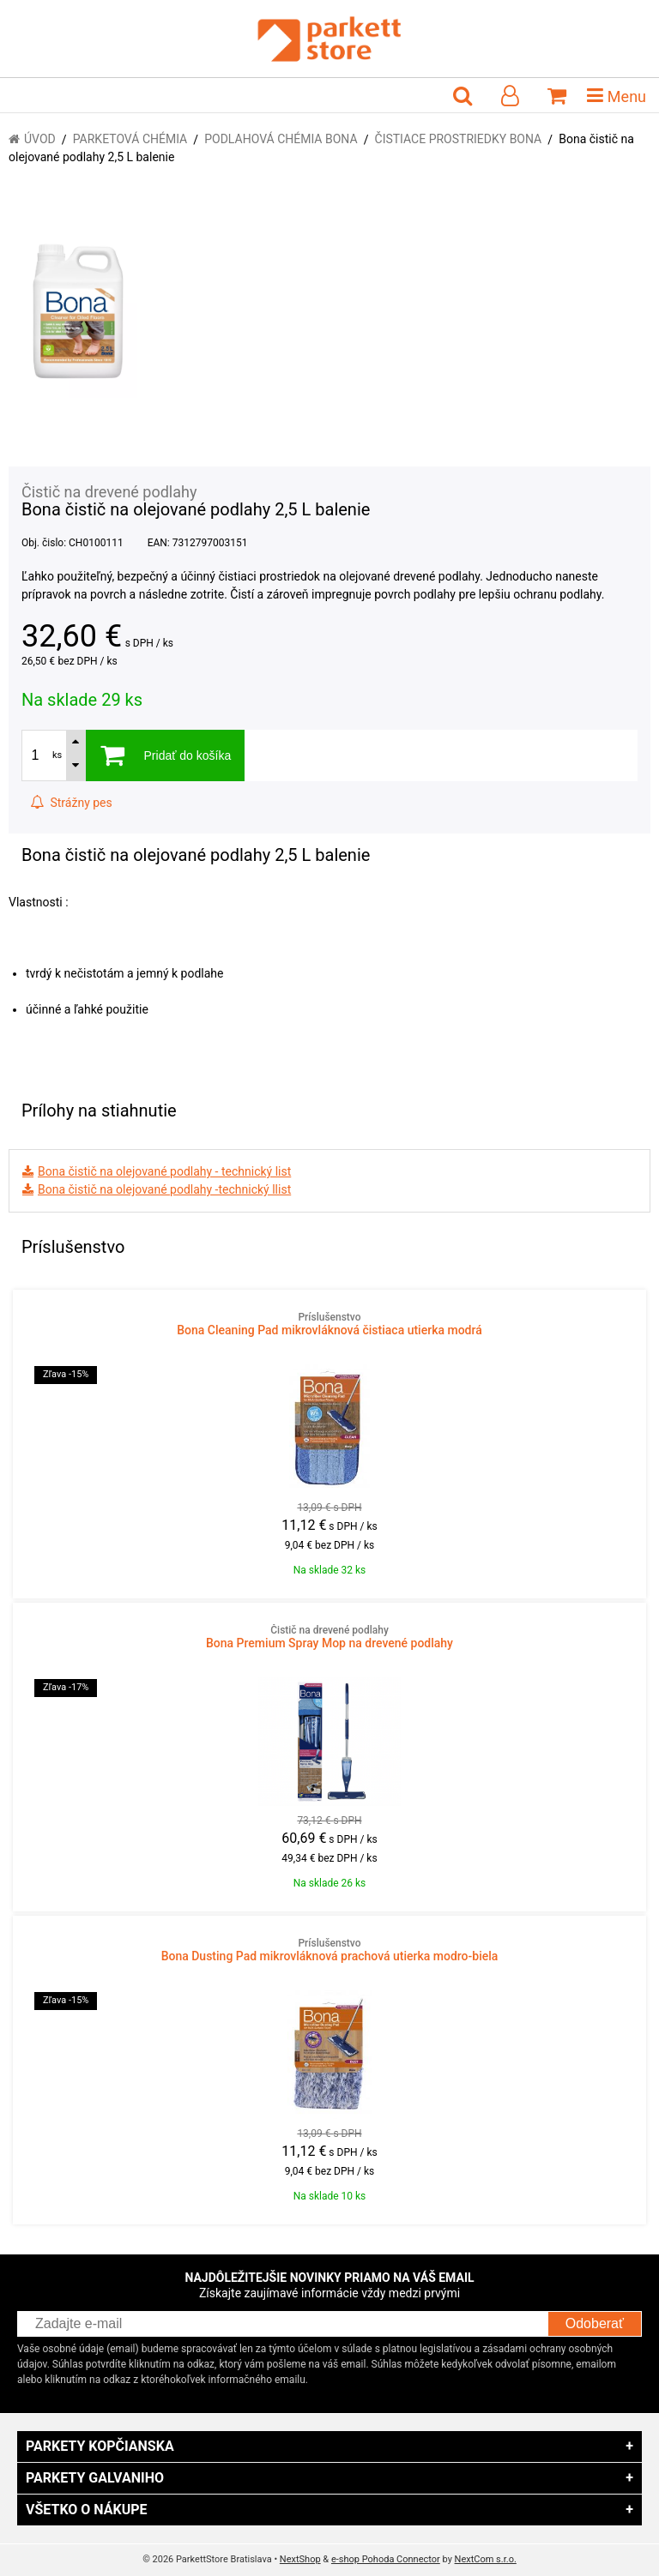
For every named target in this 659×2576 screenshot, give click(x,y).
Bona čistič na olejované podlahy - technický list (164, 1171)
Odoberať (594, 2323)
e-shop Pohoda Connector (385, 2559)
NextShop (300, 2559)
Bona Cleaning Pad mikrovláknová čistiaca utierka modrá (329, 1324)
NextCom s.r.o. (486, 2559)
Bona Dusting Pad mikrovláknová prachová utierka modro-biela (329, 1950)
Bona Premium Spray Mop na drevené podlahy (329, 1637)
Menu (616, 95)
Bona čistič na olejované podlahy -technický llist (164, 1189)
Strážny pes (71, 803)
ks (57, 755)
